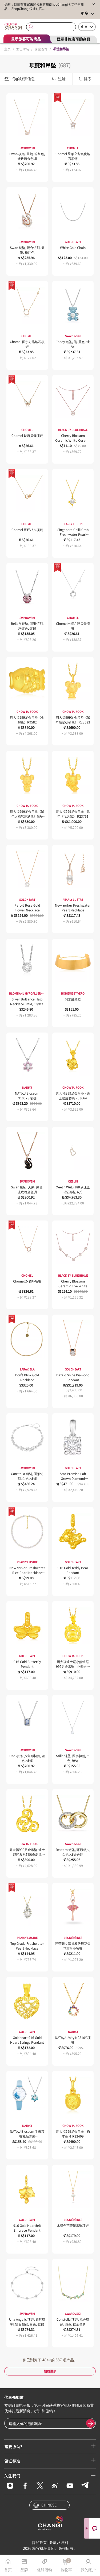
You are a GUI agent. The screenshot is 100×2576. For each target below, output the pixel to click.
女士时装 (22, 49)
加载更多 (49, 2371)
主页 (7, 49)
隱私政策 (39, 2542)
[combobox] (51, 26)
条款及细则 (58, 2542)
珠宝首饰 (41, 49)
